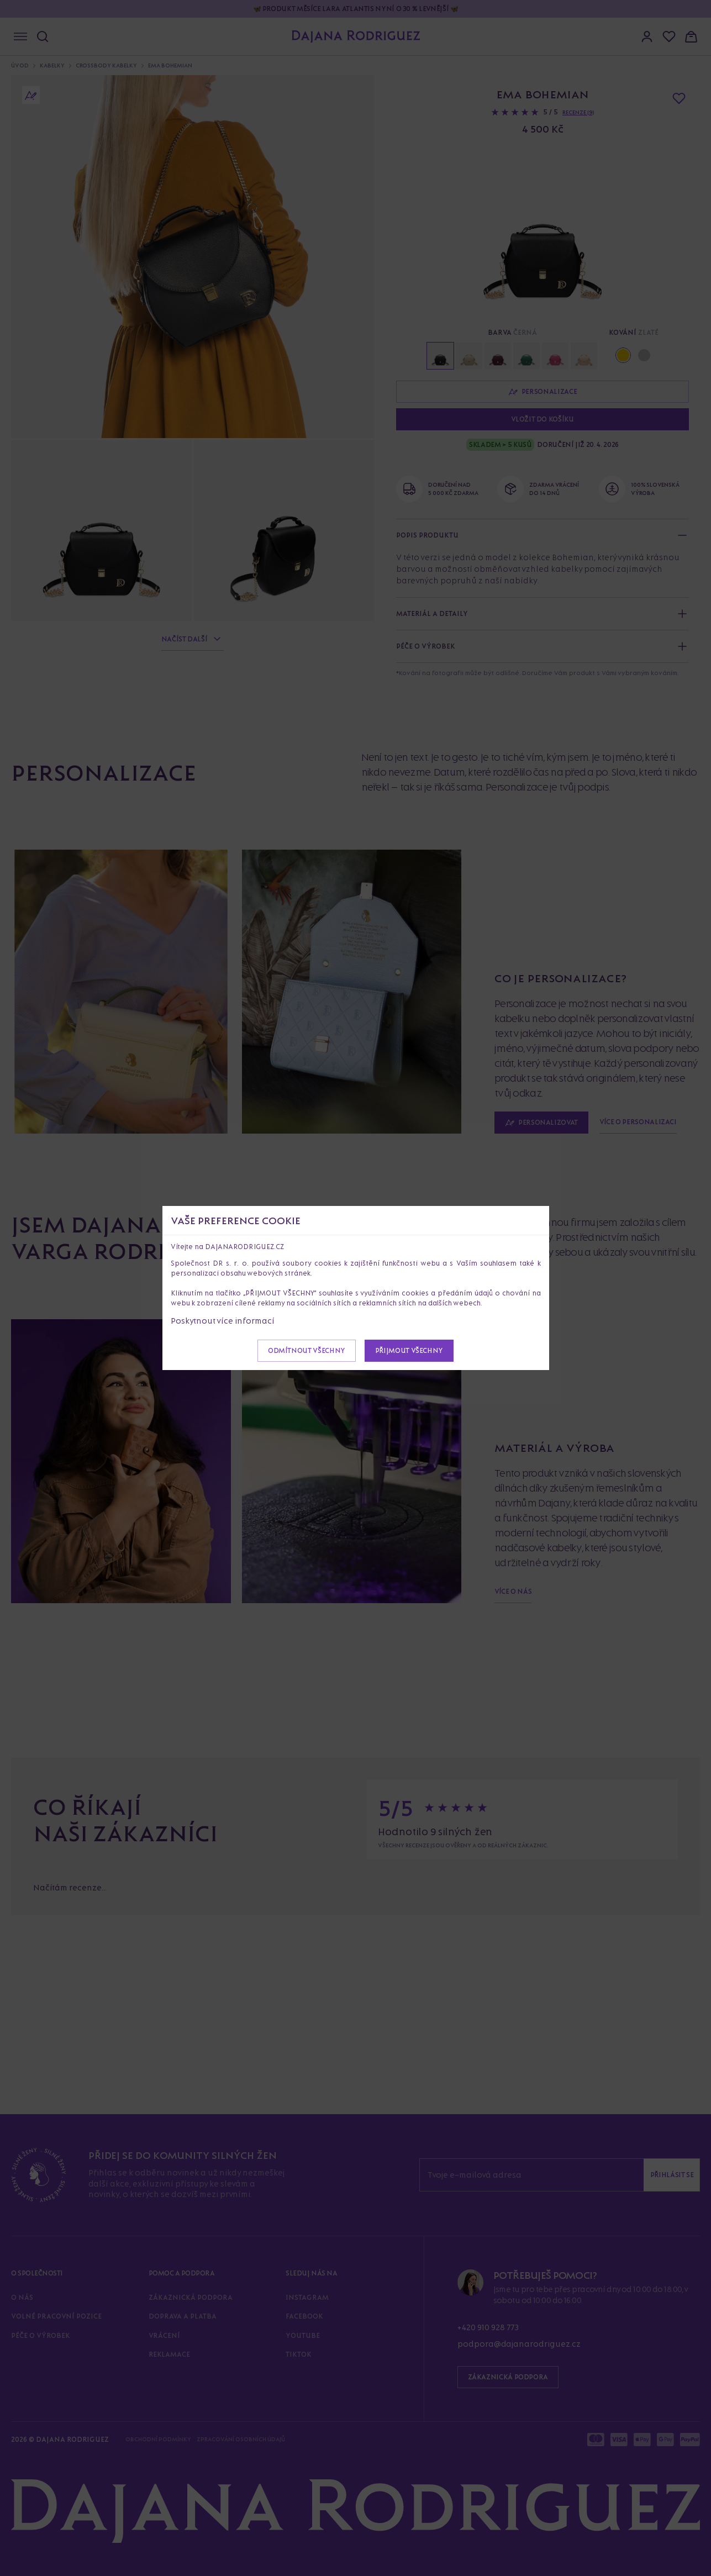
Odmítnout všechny (306, 1350)
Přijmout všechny (409, 1350)
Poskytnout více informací (223, 1320)
